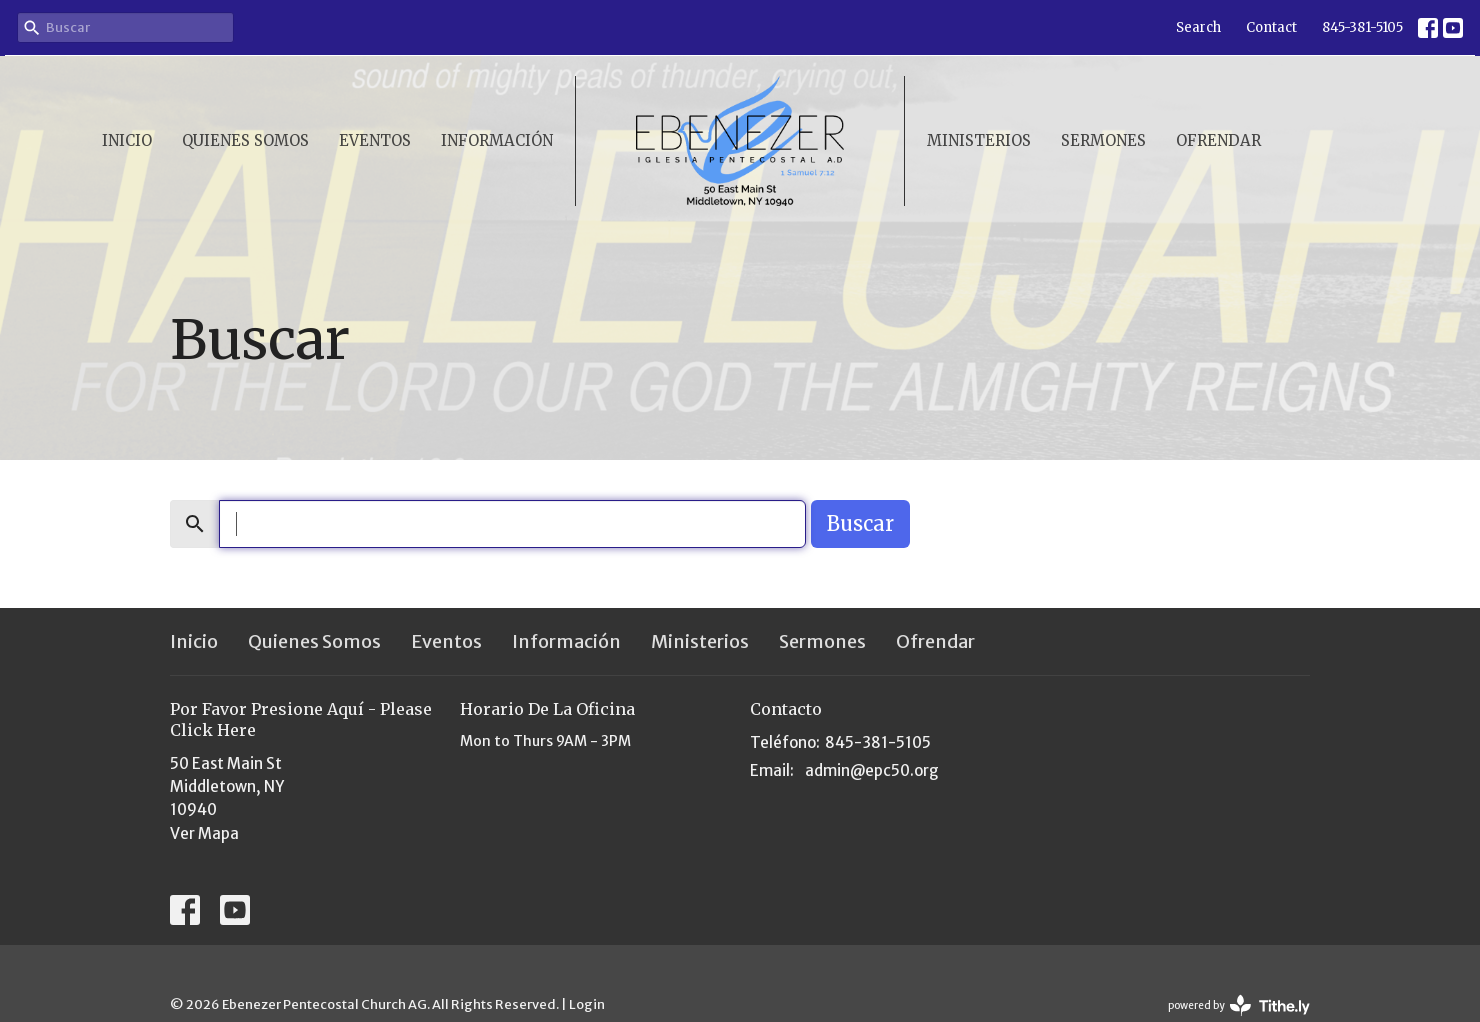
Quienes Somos (245, 140)
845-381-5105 (1362, 27)
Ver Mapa (204, 833)
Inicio (127, 140)
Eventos (375, 140)
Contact (1271, 27)
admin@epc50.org (872, 770)
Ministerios (979, 140)
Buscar (860, 523)
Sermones (1103, 140)
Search (1198, 27)
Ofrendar (1218, 140)
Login (587, 1004)
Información (497, 140)
